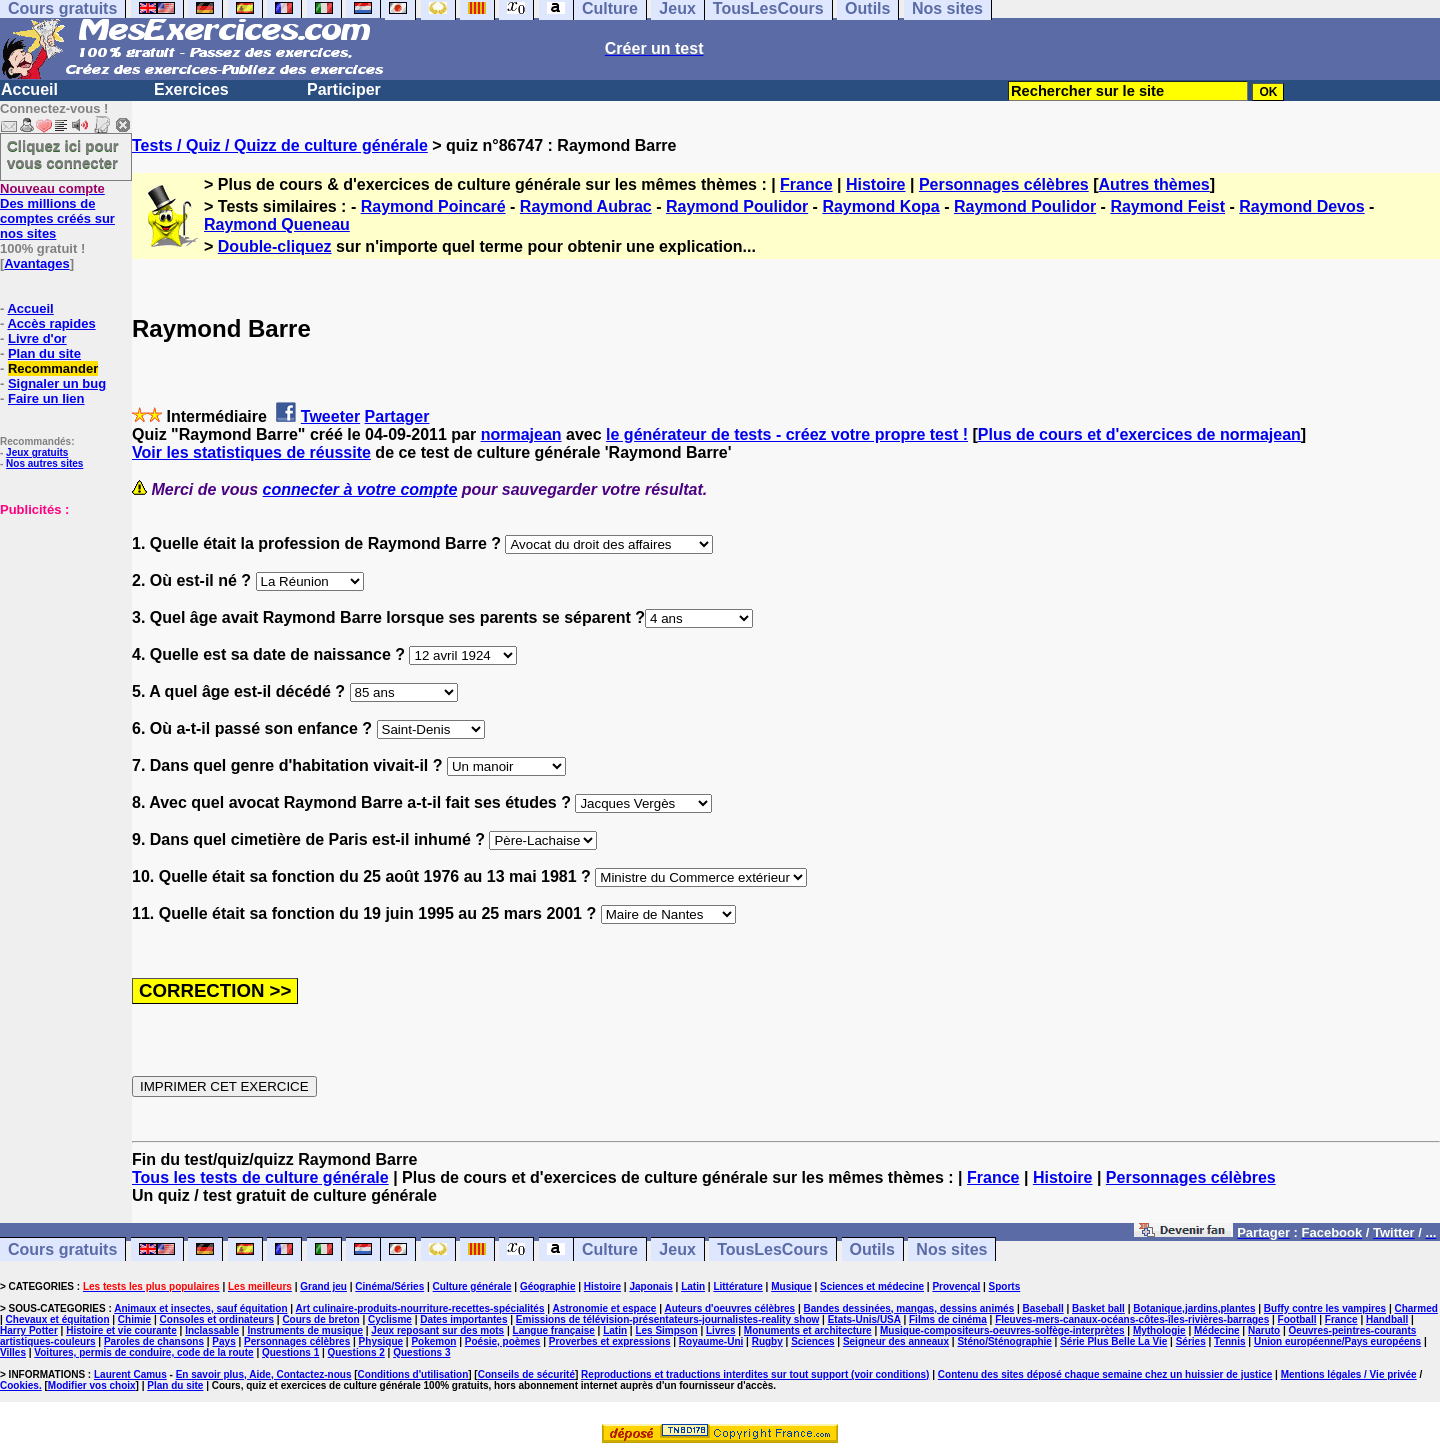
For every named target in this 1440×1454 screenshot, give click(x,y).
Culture (610, 1249)
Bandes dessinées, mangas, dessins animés (909, 1308)
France (806, 184)
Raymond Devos (1301, 206)
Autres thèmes (1154, 184)
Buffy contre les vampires (1325, 1308)
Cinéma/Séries (389, 1286)
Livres (720, 1330)
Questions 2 (356, 1352)
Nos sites (951, 1249)
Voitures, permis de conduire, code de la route (143, 1352)
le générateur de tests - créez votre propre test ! (787, 434)
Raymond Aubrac (586, 206)
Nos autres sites (44, 463)
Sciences (812, 1341)
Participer (344, 89)
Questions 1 (290, 1352)
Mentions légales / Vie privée (1349, 1374)
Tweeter (330, 416)
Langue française (554, 1330)
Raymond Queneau (277, 224)
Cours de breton (320, 1319)
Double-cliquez (275, 246)
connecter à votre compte (360, 489)
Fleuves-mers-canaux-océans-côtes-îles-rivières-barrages (1132, 1319)
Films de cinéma (948, 1319)
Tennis (1229, 1341)
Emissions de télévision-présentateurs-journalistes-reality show (667, 1319)
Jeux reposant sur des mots (437, 1330)
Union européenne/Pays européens (1337, 1341)
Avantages (36, 263)
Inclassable (212, 1330)
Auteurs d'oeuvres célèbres (729, 1308)
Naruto (1264, 1330)
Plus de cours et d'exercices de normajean (1139, 434)
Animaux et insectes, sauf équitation (200, 1308)
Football (1297, 1319)
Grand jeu (323, 1286)
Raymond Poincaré (433, 206)
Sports (1005, 1286)
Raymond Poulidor (737, 206)
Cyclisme (390, 1319)
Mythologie (1159, 1330)
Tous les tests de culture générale (260, 1177)
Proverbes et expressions (610, 1341)
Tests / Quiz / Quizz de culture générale (280, 145)
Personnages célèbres (1004, 184)
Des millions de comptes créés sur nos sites (57, 211)
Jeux (677, 1249)
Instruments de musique (305, 1330)
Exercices (191, 89)
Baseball (1043, 1308)
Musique (791, 1286)
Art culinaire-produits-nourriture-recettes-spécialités (420, 1308)
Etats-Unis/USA (864, 1319)
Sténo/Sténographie (1004, 1341)
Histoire (876, 184)
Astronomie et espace (604, 1308)
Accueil (29, 89)
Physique (381, 1341)
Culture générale (472, 1286)
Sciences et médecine (872, 1286)
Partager (397, 416)
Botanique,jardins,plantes (1194, 1308)
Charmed (1415, 1308)
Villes (13, 1352)
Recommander (53, 368)
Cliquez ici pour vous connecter (63, 154)
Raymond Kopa (880, 206)
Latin (693, 1286)
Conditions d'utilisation (413, 1374)
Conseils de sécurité (526, 1374)
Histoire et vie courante (121, 1330)
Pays (223, 1341)
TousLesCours (772, 1249)
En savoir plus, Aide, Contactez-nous (264, 1374)
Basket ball (1098, 1308)
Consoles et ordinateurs (217, 1319)
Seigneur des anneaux (896, 1341)
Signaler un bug (57, 383)
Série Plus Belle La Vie (1113, 1341)
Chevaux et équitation (58, 1319)
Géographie (548, 1286)
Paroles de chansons (154, 1341)
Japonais (650, 1286)
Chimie (134, 1319)
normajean (521, 434)
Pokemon (433, 1341)
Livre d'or (37, 338)
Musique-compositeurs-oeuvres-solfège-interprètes (1002, 1330)
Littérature (737, 1286)
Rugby (767, 1341)
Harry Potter (29, 1330)
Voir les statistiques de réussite (251, 452)
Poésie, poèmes (503, 1341)
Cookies (19, 1385)
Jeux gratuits (37, 452)
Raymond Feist (1167, 206)
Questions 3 (421, 1352)
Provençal (956, 1286)
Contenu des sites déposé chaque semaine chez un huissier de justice (1105, 1374)
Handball (1387, 1319)
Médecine (1217, 1330)
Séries (1191, 1341)
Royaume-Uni (711, 1341)
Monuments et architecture (808, 1330)
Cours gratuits (62, 1249)
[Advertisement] (60, 617)
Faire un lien (46, 398)
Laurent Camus (130, 1374)
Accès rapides (51, 323)
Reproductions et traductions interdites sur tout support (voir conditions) (755, 1374)
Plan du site (44, 353)
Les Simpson (666, 1330)
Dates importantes (463, 1319)
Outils (872, 1249)
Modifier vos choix (92, 1385)
